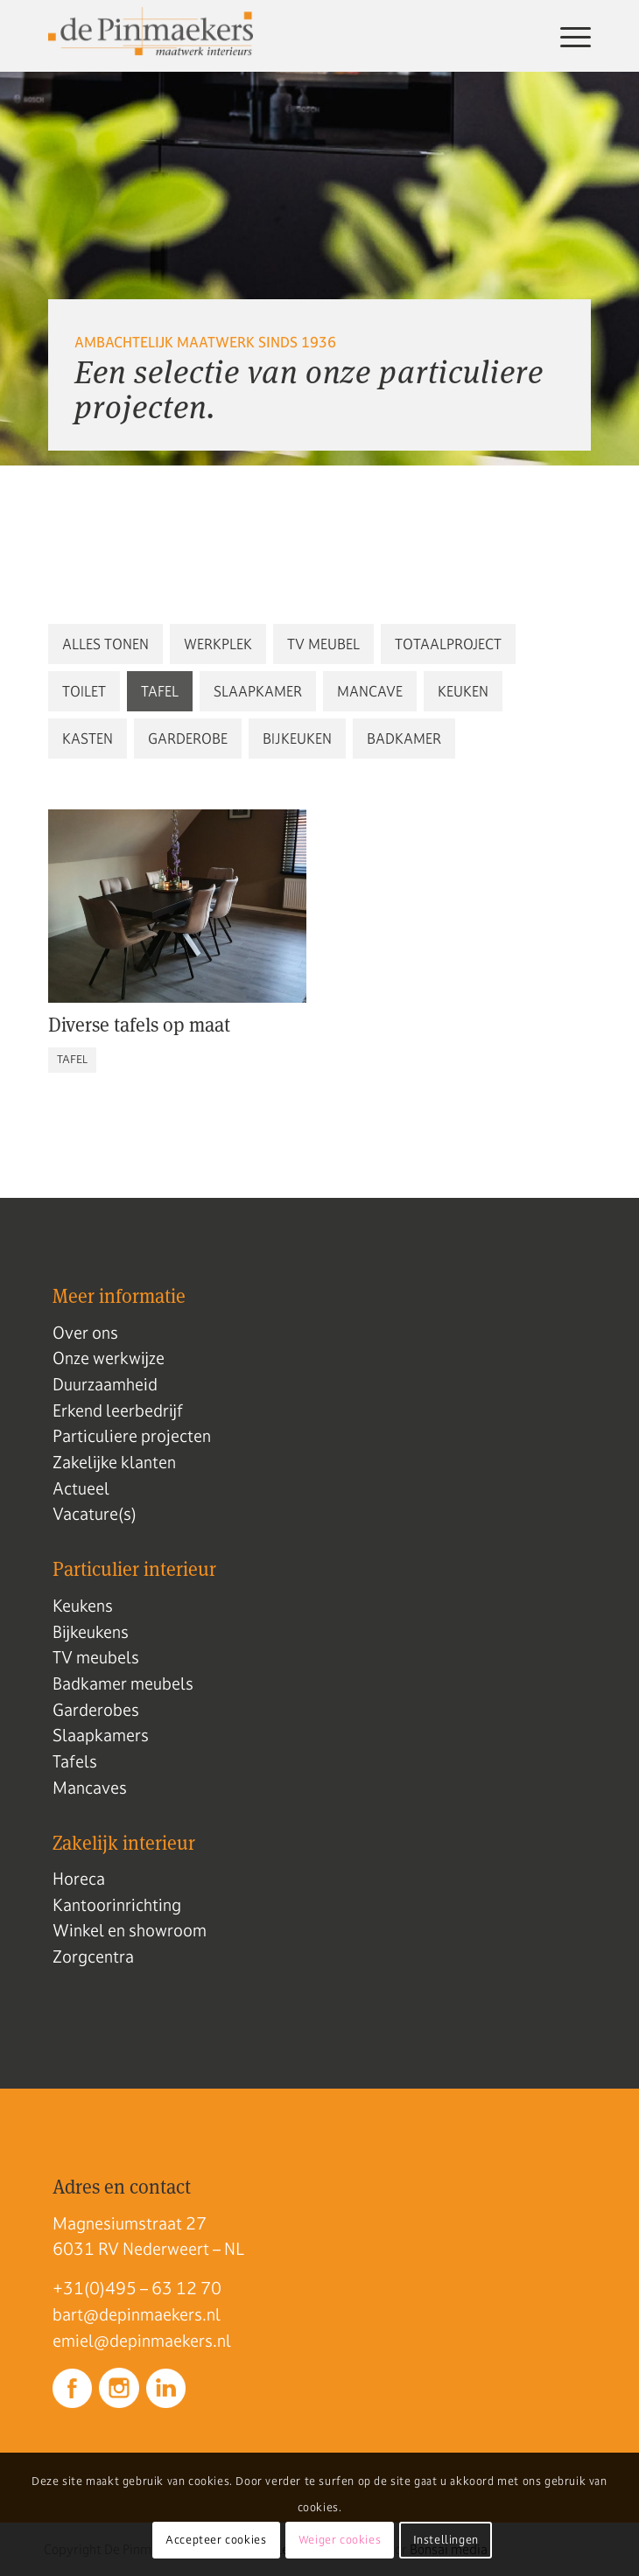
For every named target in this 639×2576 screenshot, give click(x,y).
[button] (105, 644)
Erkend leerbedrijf (118, 1410)
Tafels (75, 1761)
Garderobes (96, 1709)
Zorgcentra (93, 1956)
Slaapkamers (101, 1735)
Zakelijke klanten (114, 1462)
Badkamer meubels (123, 1683)
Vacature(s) (95, 1513)
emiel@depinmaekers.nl (142, 2340)
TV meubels (96, 1657)
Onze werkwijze (109, 1358)
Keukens (83, 1605)
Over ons (85, 1332)
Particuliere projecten (132, 1435)
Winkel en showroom (130, 1930)
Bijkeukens (91, 1631)
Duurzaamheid (105, 1384)
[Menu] (567, 36)
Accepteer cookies (215, 2540)
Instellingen (446, 2540)
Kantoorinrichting (117, 1904)
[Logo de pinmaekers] (265, 36)
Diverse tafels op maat (139, 1024)
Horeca (79, 1878)
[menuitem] (567, 36)
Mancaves (90, 1787)
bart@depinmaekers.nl (137, 2314)
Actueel (81, 1488)
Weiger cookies (339, 2540)
